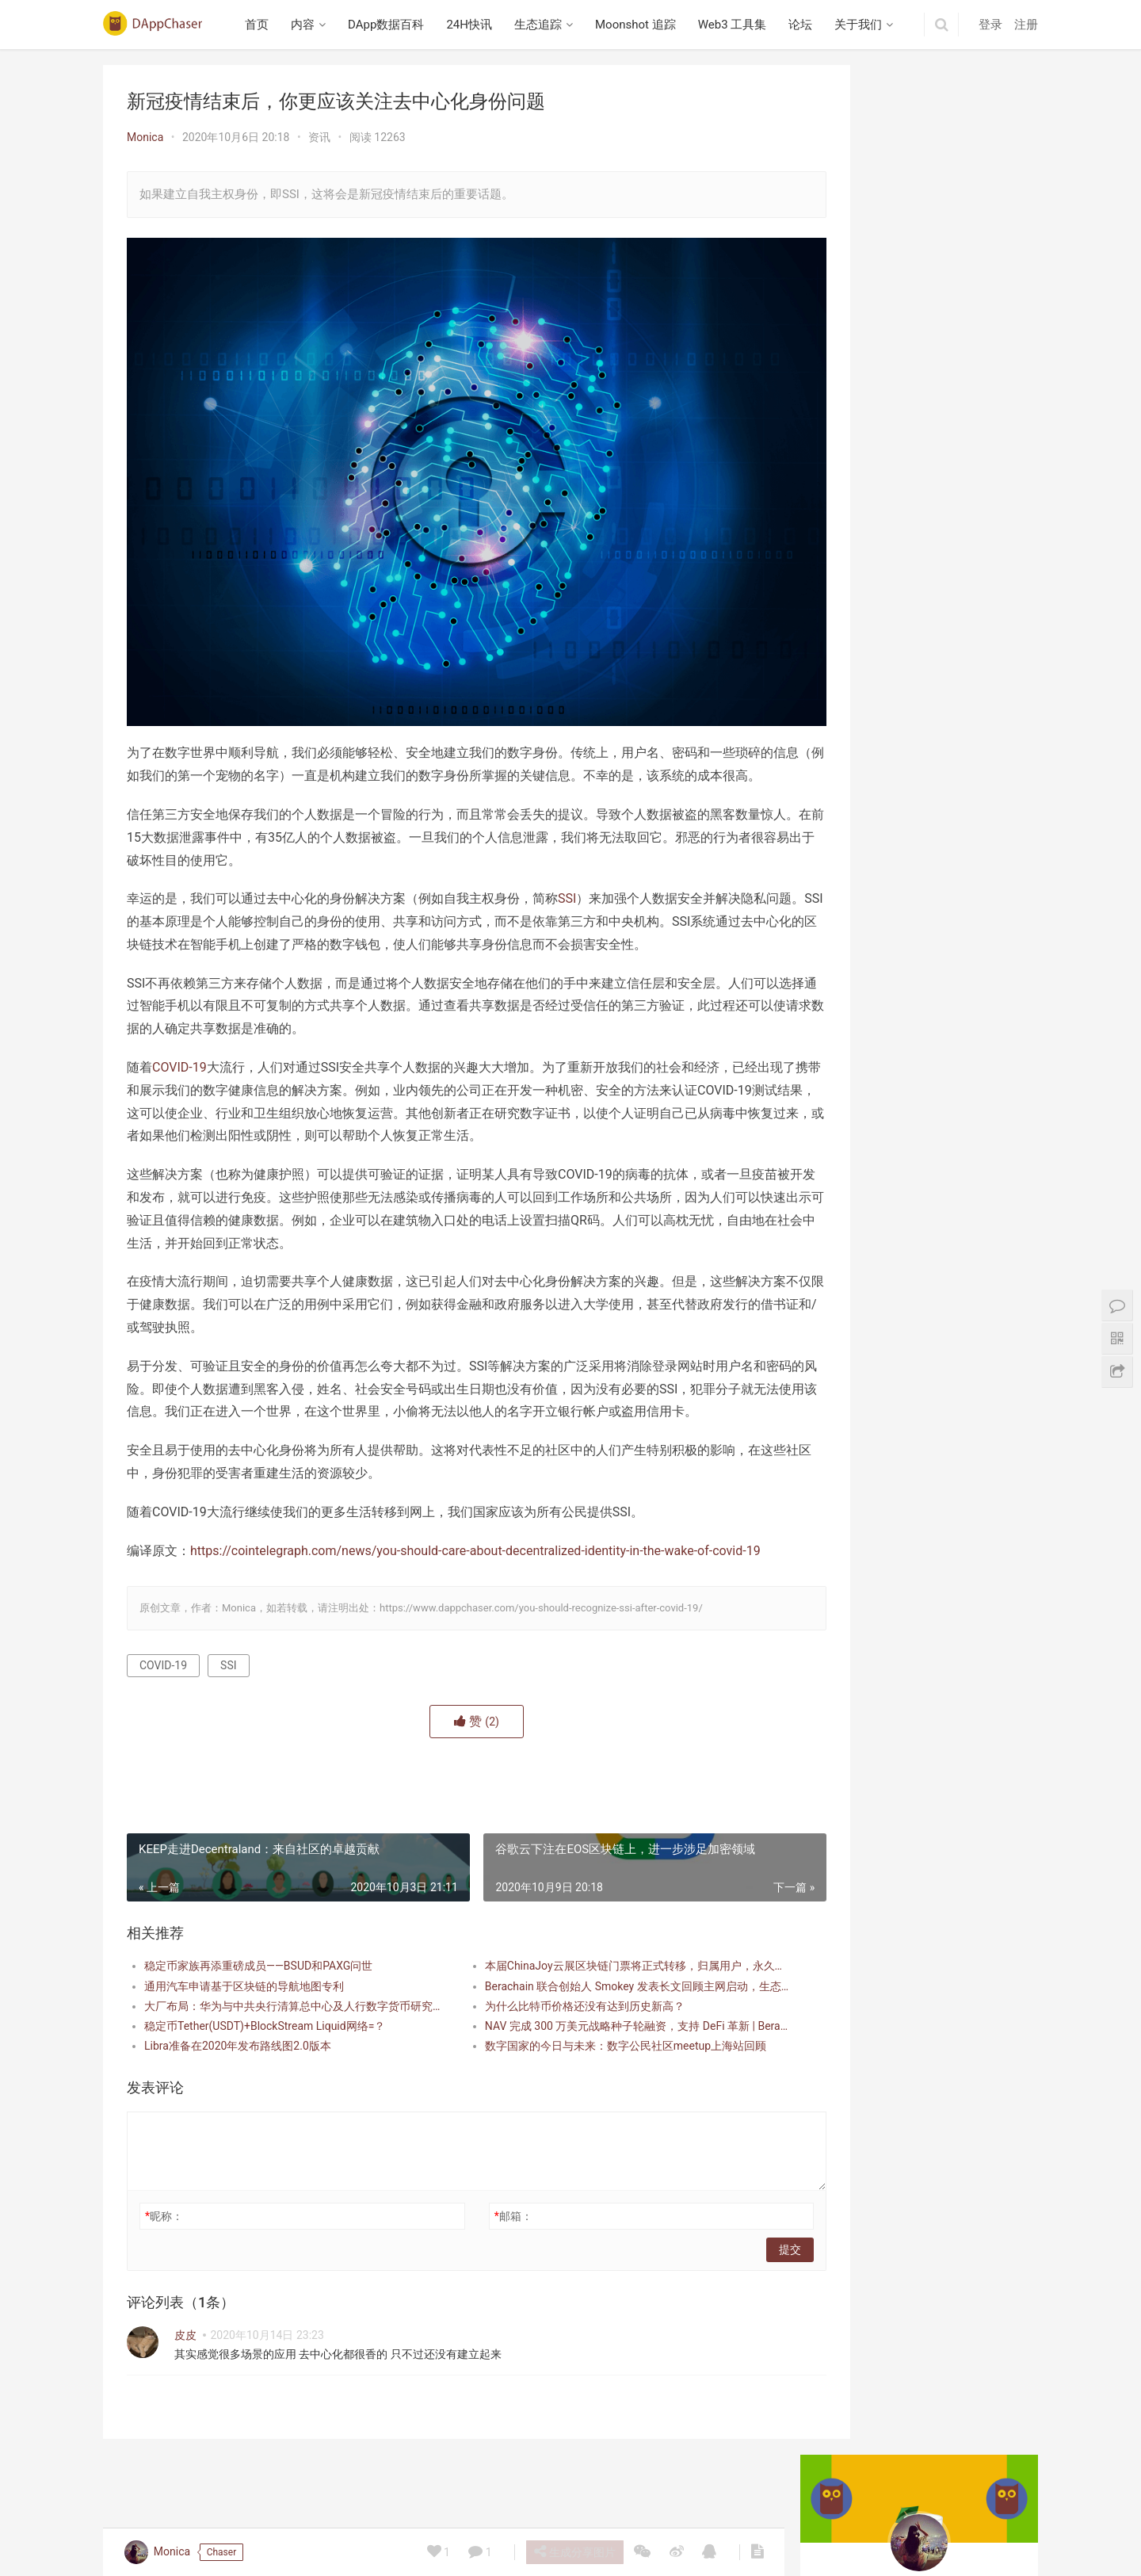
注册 (1026, 24)
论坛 (806, 24)
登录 (990, 24)
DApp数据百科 (391, 24)
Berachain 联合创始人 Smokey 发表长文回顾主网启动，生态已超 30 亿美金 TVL (590, 2008)
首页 (262, 24)
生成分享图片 (572, 2551)
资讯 (319, 137)
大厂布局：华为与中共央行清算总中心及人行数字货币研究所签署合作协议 (282, 2028)
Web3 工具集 (737, 24)
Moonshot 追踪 (640, 24)
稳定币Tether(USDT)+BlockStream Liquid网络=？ (264, 2048)
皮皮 (185, 2357)
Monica (145, 137)
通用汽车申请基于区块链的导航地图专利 (244, 2008)
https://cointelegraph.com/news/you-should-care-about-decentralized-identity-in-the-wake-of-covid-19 (475, 1572)
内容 (308, 24)
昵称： (164, 2238)
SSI (567, 875)
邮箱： (480, 2238)
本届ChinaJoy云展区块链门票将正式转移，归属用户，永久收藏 (590, 1988)
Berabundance (857, 766)
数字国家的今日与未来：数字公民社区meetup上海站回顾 (590, 2068)
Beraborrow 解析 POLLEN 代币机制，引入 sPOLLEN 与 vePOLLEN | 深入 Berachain (919, 1053)
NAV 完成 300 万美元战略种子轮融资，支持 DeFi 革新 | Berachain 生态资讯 (590, 2048)
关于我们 (863, 24)
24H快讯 (475, 24)
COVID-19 (179, 1067)
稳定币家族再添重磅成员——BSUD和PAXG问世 (258, 1988)
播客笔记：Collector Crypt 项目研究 (910, 642)
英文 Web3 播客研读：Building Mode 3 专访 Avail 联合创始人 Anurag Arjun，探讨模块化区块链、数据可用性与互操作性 (921, 532)
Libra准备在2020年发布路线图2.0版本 (237, 2068)
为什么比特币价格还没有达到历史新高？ (551, 2028)
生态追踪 (543, 24)
